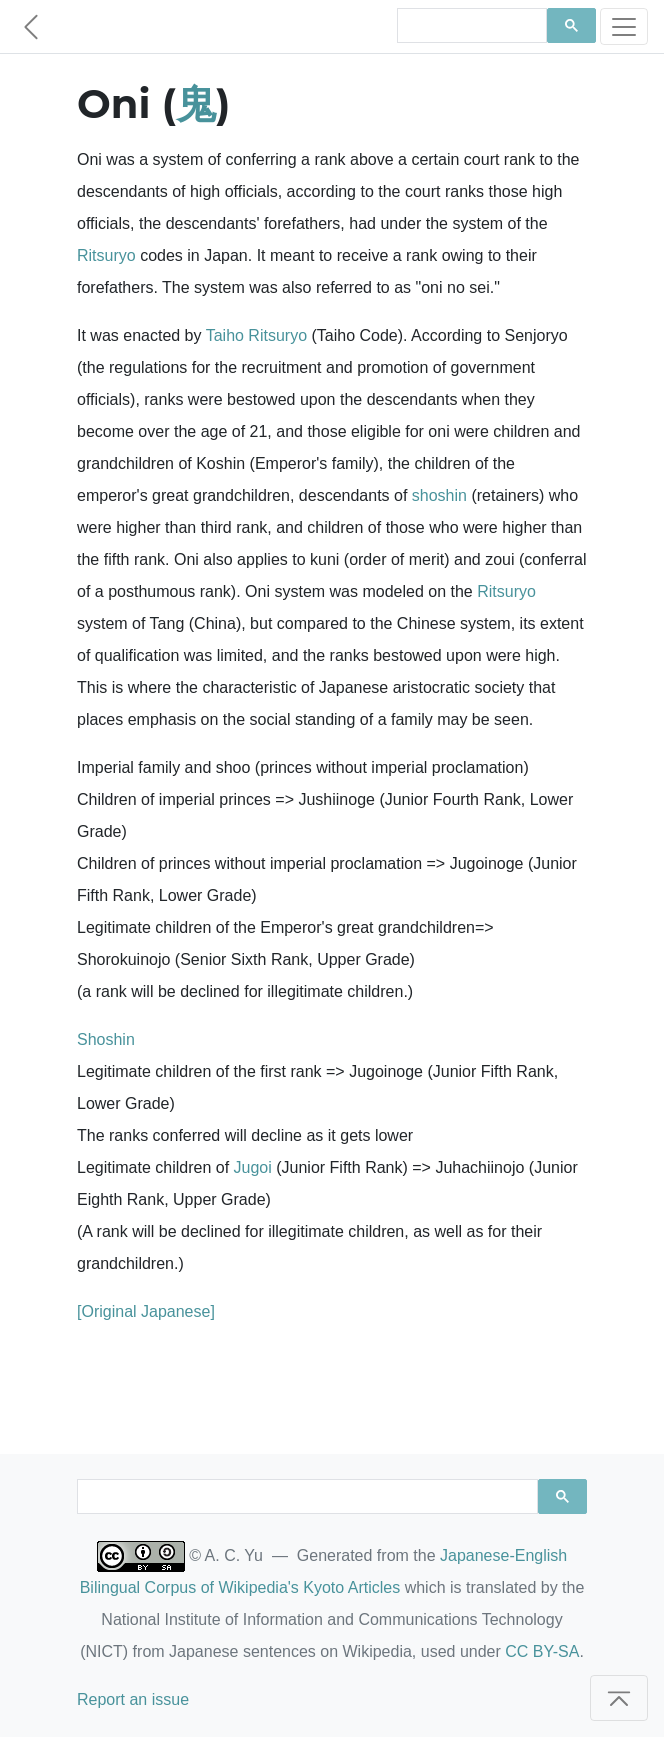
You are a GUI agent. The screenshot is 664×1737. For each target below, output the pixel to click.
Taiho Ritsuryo (256, 335)
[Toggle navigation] (624, 26)
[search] (470, 26)
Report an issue (133, 1699)
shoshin (439, 495)
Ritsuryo (106, 255)
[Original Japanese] (146, 1311)
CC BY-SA (542, 1651)
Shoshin (106, 1039)
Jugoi (253, 1167)
